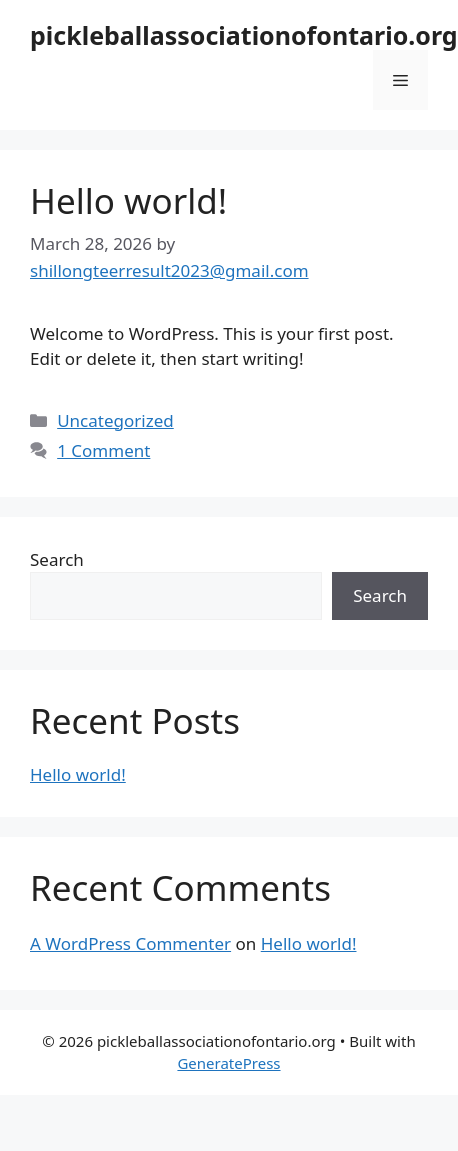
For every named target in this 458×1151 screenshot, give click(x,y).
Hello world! (128, 200)
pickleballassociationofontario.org (244, 35)
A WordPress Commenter (130, 943)
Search (57, 559)
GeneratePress (228, 1063)
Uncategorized (115, 420)
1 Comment (103, 450)
